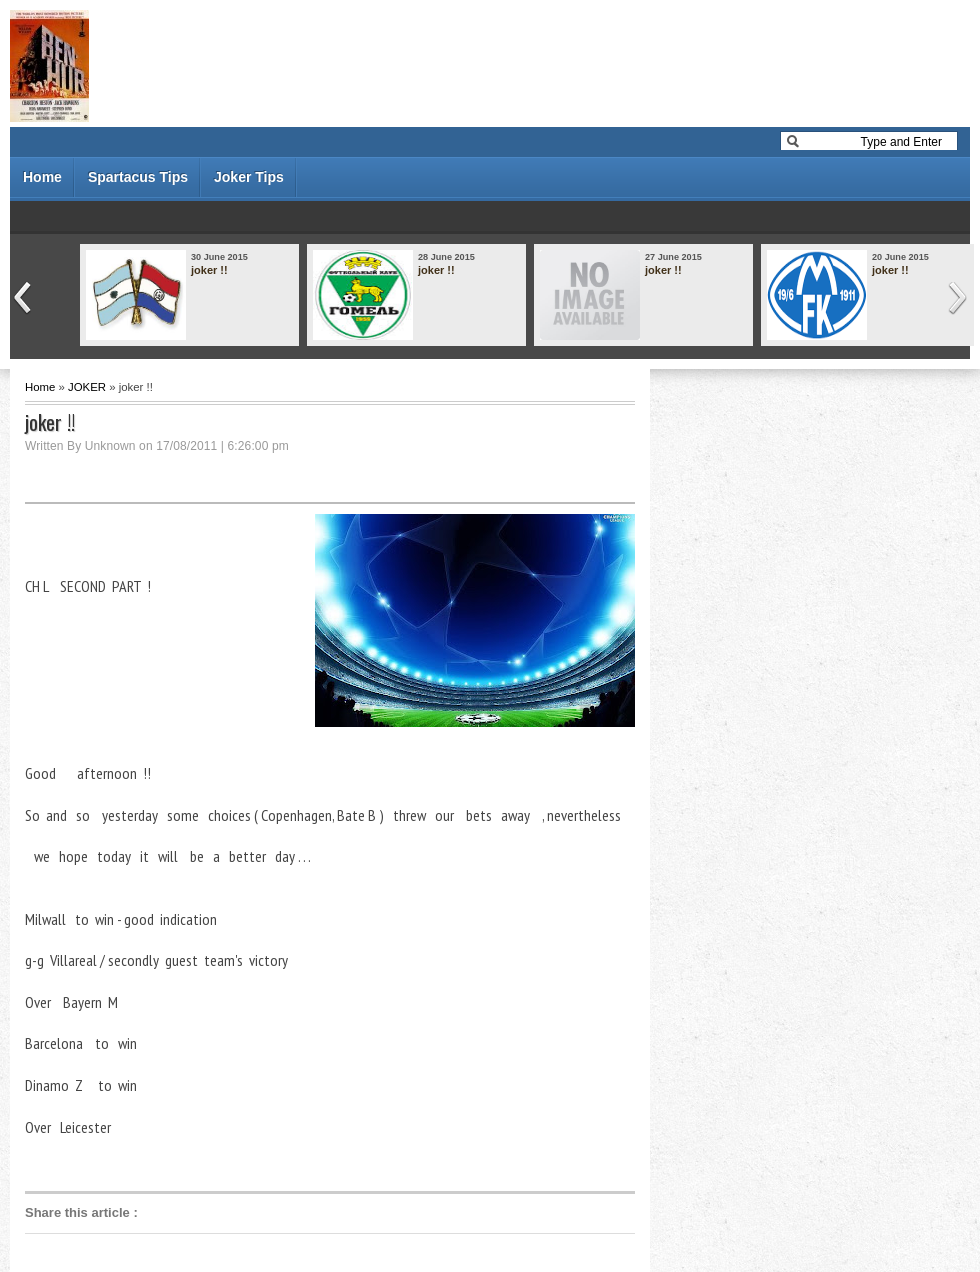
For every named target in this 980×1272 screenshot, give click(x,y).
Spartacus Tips (138, 177)
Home (42, 177)
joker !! (209, 270)
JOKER (87, 387)
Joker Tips (249, 177)
